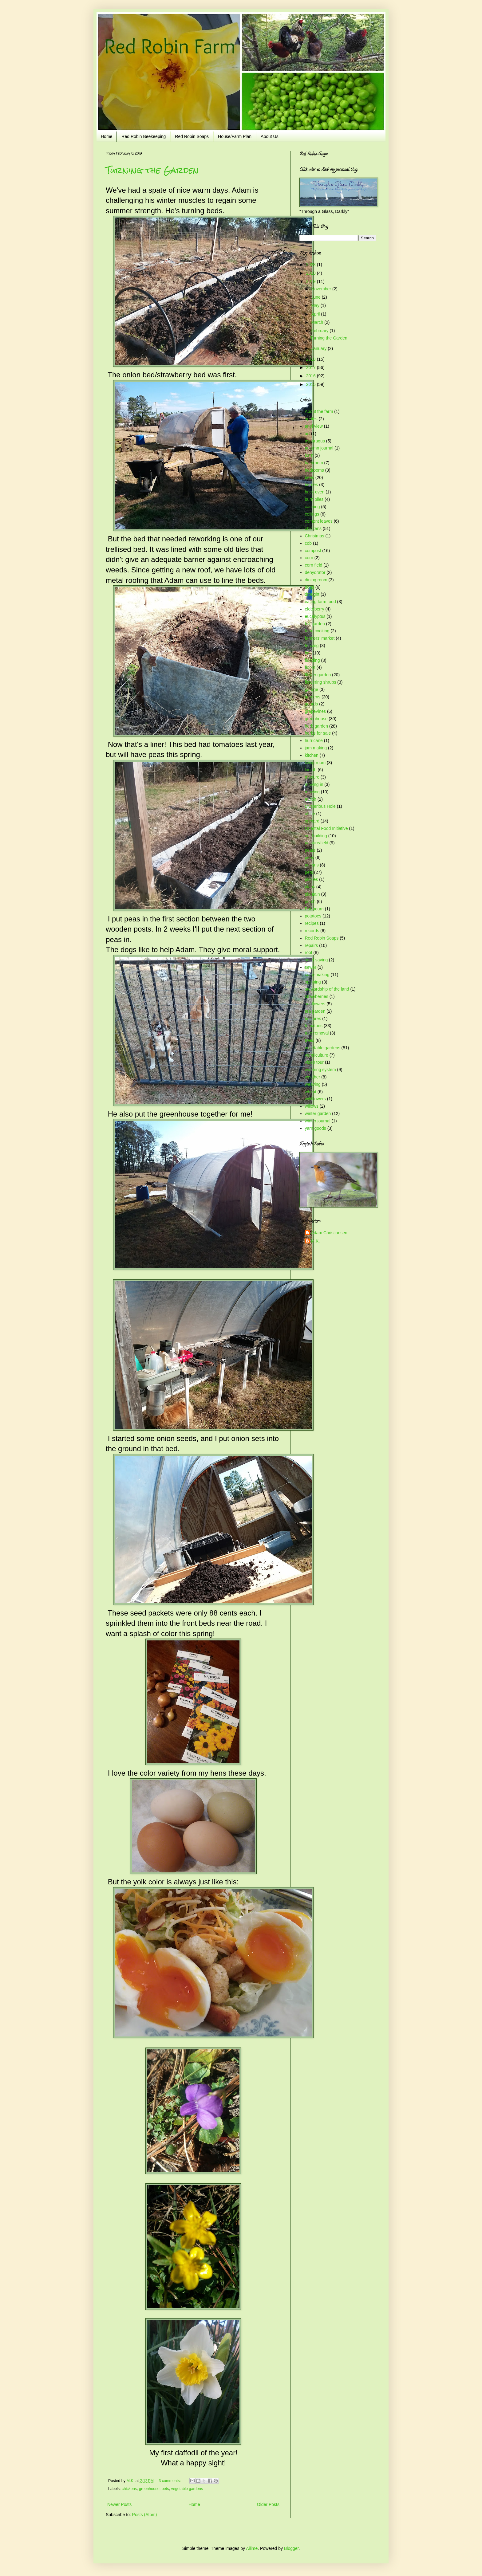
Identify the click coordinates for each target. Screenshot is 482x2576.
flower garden (318, 674)
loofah (311, 769)
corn (309, 557)
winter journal (317, 1120)
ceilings (312, 514)
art (307, 433)
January (319, 348)
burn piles (314, 499)
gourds (311, 703)
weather (312, 1076)
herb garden (316, 726)
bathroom (314, 462)
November (321, 288)
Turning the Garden (152, 170)
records (312, 930)
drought (312, 594)
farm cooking (317, 630)
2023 (311, 264)
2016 (311, 375)
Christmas (314, 535)
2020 (311, 273)
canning (312, 506)
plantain (312, 894)
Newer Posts (119, 2504)
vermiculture (316, 1055)
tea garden (315, 1011)
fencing (312, 645)
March (317, 322)
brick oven (315, 491)
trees (309, 1040)
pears (310, 850)
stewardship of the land (327, 989)
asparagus (315, 440)
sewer (310, 967)
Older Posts (268, 2504)
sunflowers (315, 1003)
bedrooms (314, 470)
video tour (314, 1062)
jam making (316, 747)
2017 (311, 367)
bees (309, 477)
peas (309, 857)
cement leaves (319, 521)
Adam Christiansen (329, 1232)
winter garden (318, 1113)
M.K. (315, 1241)
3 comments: (170, 2481)
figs (308, 652)
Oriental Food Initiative (326, 828)
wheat (310, 1091)
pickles (311, 879)
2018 (311, 359)
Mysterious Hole (320, 806)
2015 (311, 384)
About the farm (319, 411)
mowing (312, 791)
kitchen (311, 755)
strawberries (316, 996)
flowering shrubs (320, 682)
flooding (312, 660)
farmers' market (320, 638)
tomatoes (314, 1025)
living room (315, 762)
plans (310, 886)
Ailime (252, 2548)
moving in (314, 784)
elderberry (314, 609)
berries (311, 484)
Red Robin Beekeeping (143, 136)
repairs (311, 945)
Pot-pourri (314, 908)
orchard (312, 821)
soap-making (317, 974)
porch (310, 901)
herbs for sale (318, 733)
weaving (313, 1084)
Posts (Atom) (144, 2514)
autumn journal (319, 448)
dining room (316, 579)
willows (311, 1106)
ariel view (314, 426)
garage (311, 689)
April (316, 314)
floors (310, 667)
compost (313, 550)
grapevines (315, 711)
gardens (313, 696)
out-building (316, 835)
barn (309, 455)
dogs (309, 587)
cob (308, 543)
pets (165, 2489)
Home (106, 136)
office (310, 813)
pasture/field (316, 842)
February (320, 330)
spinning (313, 982)
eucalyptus (315, 616)
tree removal (317, 1033)
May (315, 305)
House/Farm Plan (234, 136)
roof (308, 952)
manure (312, 777)
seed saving (316, 959)
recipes (312, 923)
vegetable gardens (187, 2489)
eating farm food (320, 601)
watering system (320, 1069)
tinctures (313, 1018)
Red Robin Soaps (192, 136)
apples (311, 418)
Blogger (291, 2548)
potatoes (313, 915)
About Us (270, 136)
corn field (313, 565)
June (316, 297)
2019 (311, 281)
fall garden (315, 623)
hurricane (314, 740)
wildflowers (315, 1098)
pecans (312, 864)
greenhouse (149, 2489)
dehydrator (315, 572)
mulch (310, 799)
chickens (129, 2489)
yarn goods (315, 1128)
